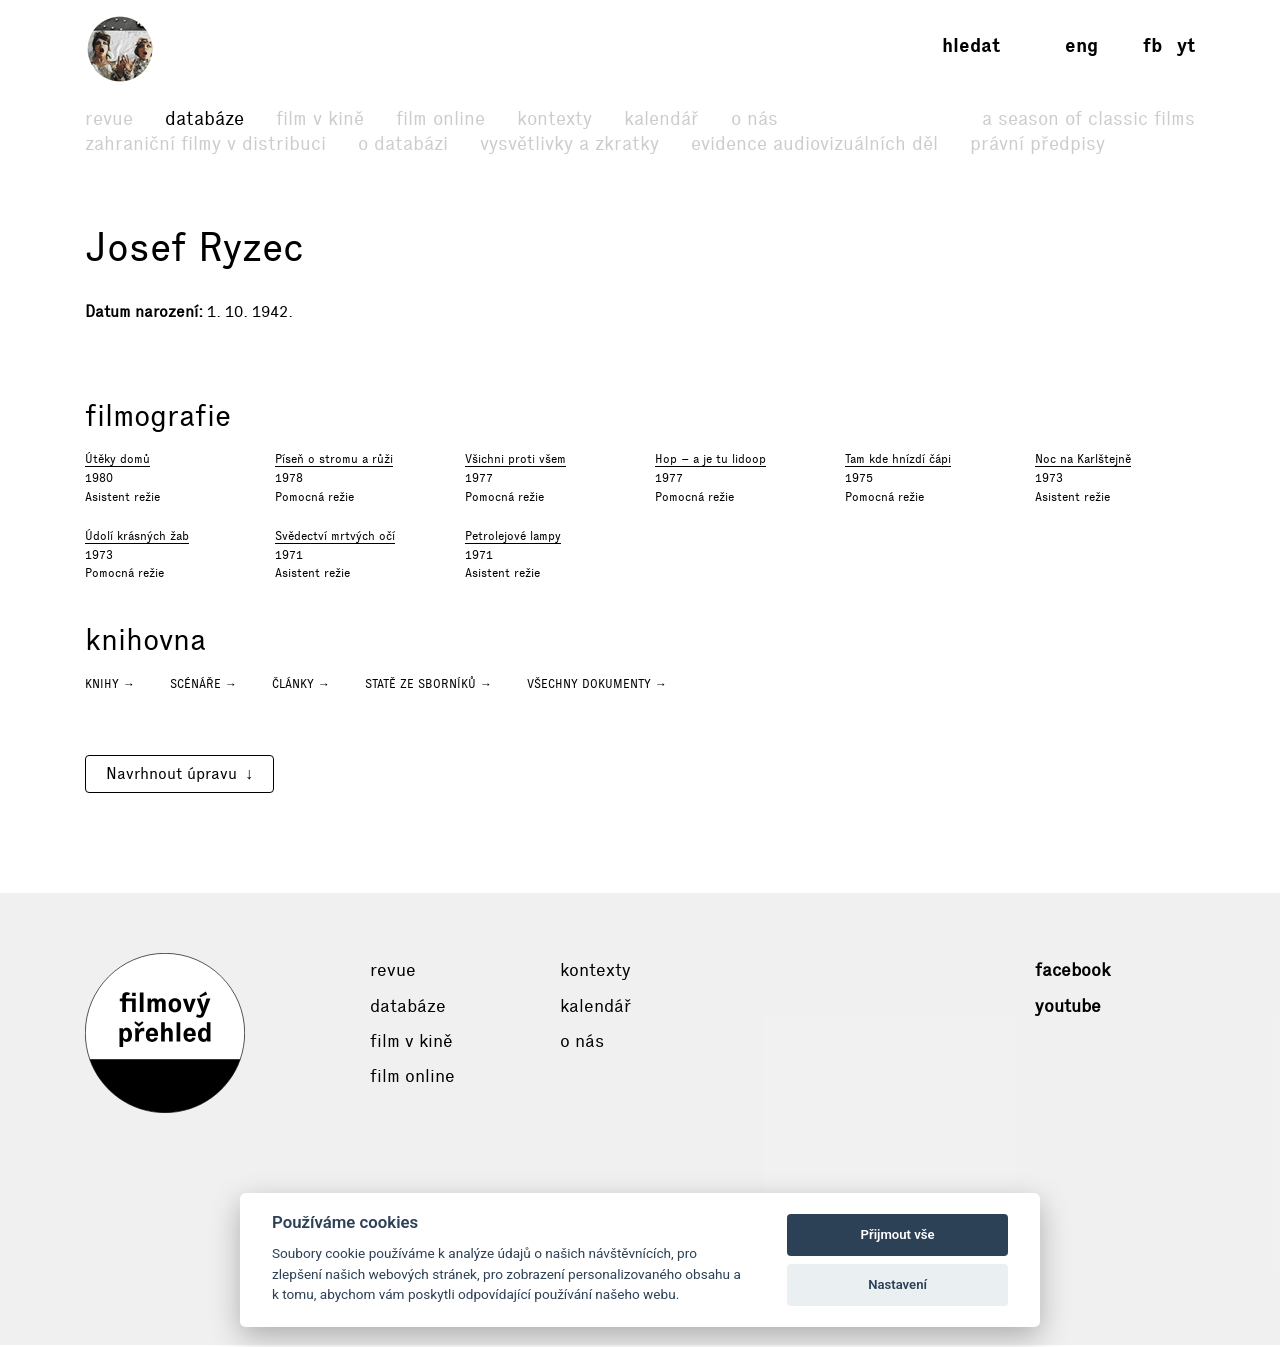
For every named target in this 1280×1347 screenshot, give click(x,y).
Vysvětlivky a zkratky (569, 143)
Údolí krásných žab (137, 538)
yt (1186, 45)
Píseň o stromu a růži (334, 461)
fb (1152, 45)
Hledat (971, 45)
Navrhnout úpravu (171, 775)
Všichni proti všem (515, 461)
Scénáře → (203, 686)
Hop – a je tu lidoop (710, 461)
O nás (754, 118)
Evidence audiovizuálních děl (814, 143)
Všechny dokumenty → (597, 686)
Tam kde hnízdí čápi (898, 461)
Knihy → (110, 686)
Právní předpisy (1037, 143)
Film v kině (320, 118)
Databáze (204, 118)
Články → (301, 686)
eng (1081, 45)
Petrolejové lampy (513, 538)
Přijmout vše (898, 1234)
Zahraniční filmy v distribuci (205, 143)
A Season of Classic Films (1088, 118)
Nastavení (897, 1284)
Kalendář (661, 118)
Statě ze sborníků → (428, 686)
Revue (109, 118)
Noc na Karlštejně (1083, 461)
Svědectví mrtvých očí (335, 538)
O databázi (403, 143)
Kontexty (554, 118)
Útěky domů (117, 461)
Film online (440, 118)
